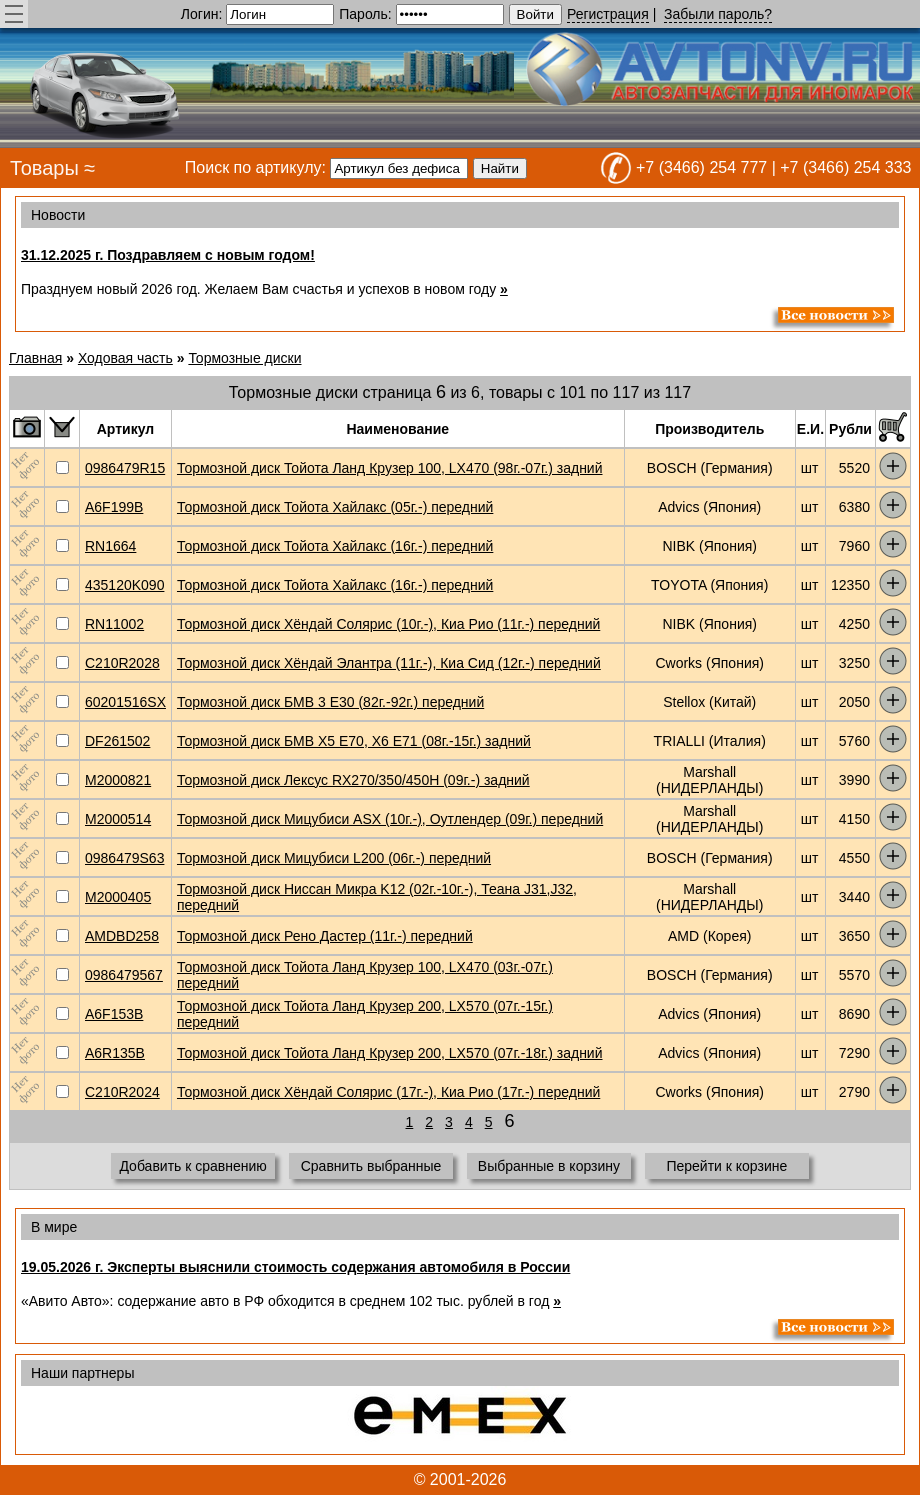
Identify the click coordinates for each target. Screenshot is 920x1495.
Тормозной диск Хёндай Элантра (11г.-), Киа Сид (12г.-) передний (389, 663)
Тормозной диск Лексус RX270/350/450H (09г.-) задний (353, 780)
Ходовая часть (125, 358)
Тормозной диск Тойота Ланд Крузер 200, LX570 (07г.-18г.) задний (390, 1053)
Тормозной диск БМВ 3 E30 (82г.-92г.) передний (330, 702)
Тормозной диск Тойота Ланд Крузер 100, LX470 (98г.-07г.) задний (390, 468)
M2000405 (118, 897)
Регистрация (608, 14)
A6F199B (114, 507)
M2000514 (118, 819)
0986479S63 (124, 858)
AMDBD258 (122, 936)
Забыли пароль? (718, 14)
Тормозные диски (244, 358)
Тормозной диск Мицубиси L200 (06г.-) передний (334, 858)
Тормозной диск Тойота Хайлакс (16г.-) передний (335, 546)
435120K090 (124, 585)
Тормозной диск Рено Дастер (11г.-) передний (325, 936)
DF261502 (117, 741)
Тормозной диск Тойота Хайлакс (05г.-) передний (335, 507)
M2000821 (118, 780)
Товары (44, 168)
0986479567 (124, 975)
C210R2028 (122, 663)
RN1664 (110, 546)
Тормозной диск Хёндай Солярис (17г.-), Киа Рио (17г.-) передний (388, 1092)
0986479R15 (125, 468)
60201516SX (125, 702)
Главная (35, 358)
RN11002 (114, 624)
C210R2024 (122, 1092)
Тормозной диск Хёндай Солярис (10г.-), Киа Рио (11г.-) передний (388, 624)
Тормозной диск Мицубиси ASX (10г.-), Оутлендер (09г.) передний (390, 819)
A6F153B (114, 1014)
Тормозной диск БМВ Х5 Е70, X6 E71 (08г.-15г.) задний (354, 741)
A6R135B (115, 1053)
